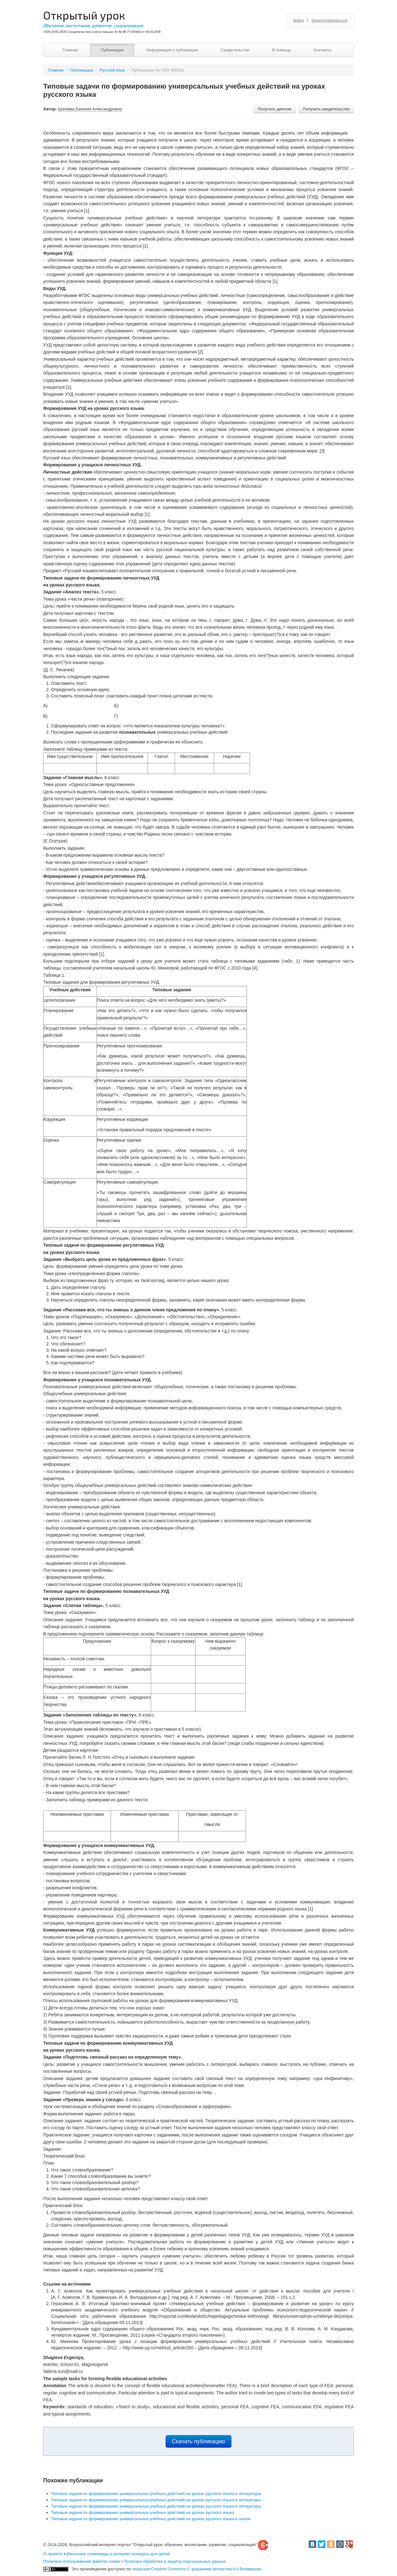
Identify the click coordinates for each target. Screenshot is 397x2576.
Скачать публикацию (198, 2441)
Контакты (322, 50)
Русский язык (112, 70)
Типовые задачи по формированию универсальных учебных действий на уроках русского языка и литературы (156, 2493)
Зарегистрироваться (329, 20)
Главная (70, 50)
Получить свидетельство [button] (326, 109)
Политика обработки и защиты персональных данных (175, 2561)
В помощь (281, 50)
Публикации (112, 50)
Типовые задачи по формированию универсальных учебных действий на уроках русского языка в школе (150, 2518)
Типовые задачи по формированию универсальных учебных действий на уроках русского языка (142, 2512)
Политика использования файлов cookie (81, 2561)
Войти (298, 20)
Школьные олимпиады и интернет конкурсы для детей (118, 2553)
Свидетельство (235, 50)
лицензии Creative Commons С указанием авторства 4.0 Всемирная (196, 2569)
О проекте (52, 2553)
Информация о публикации (172, 50)
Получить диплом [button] (274, 109)
